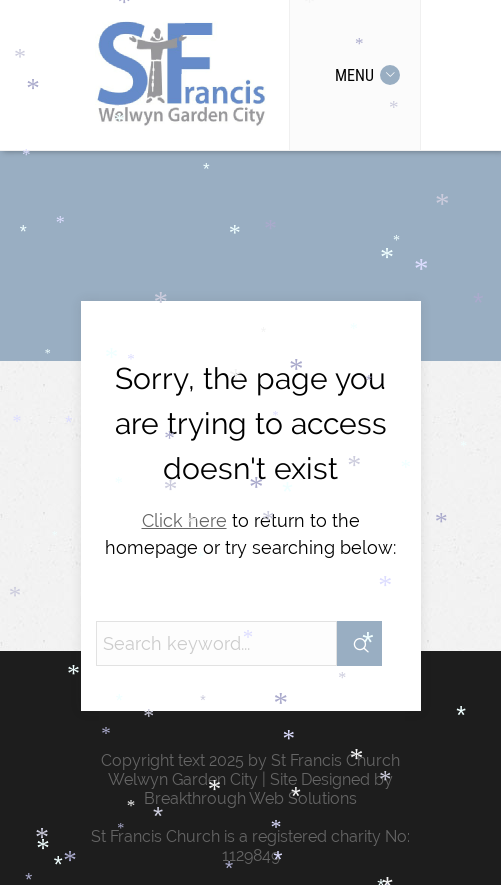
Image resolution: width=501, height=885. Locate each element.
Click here (184, 520)
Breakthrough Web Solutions (250, 798)
